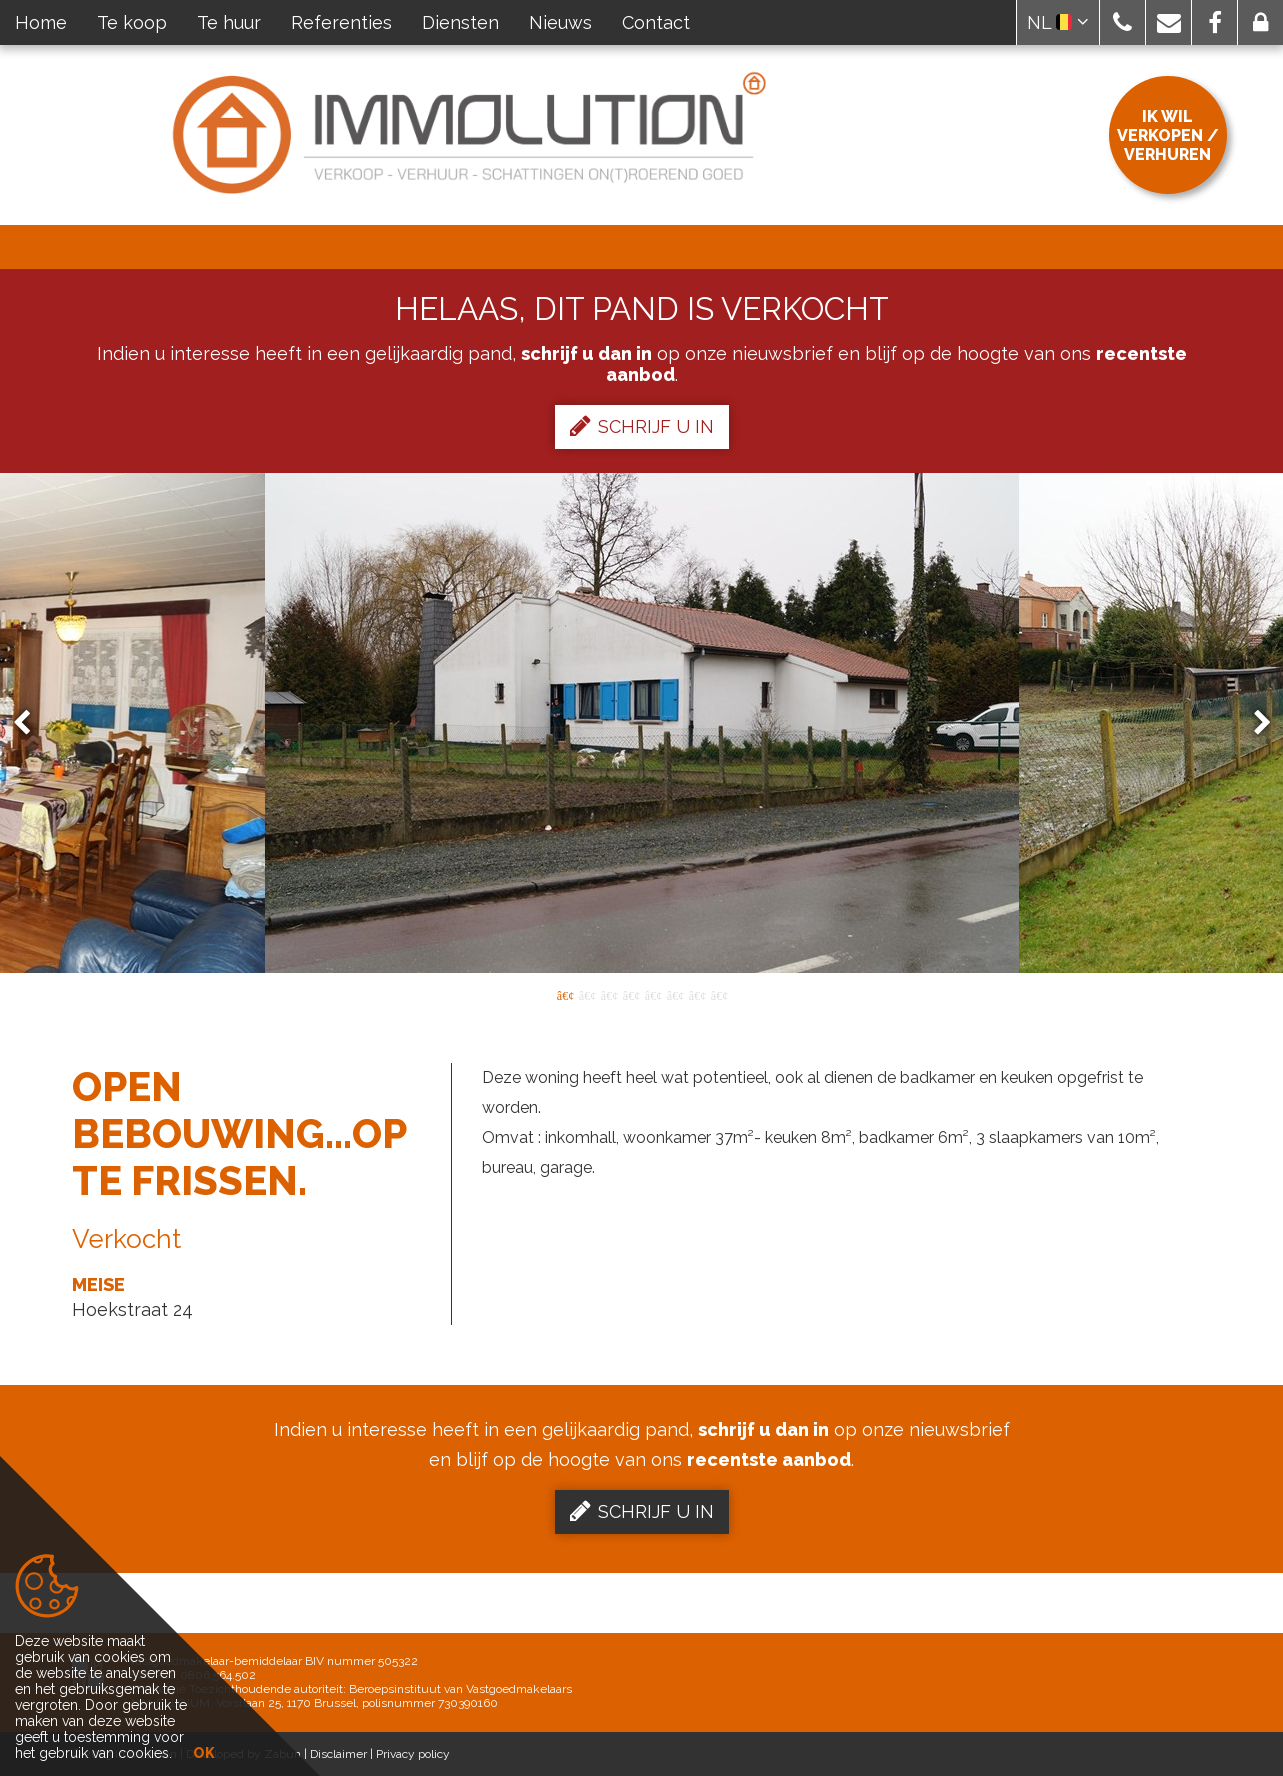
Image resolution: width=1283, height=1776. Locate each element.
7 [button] (697, 994)
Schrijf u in (642, 426)
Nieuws (560, 22)
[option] (642, 723)
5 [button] (653, 994)
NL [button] (1058, 22)
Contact (656, 22)
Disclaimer (338, 1754)
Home (41, 22)
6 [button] (675, 994)
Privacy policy (413, 1754)
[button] (1122, 22)
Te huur (229, 22)
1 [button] (565, 994)
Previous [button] (31, 723)
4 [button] (631, 994)
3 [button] (609, 994)
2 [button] (587, 994)
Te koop (132, 22)
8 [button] (719, 994)
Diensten (460, 22)
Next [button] (1253, 723)
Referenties (341, 22)
